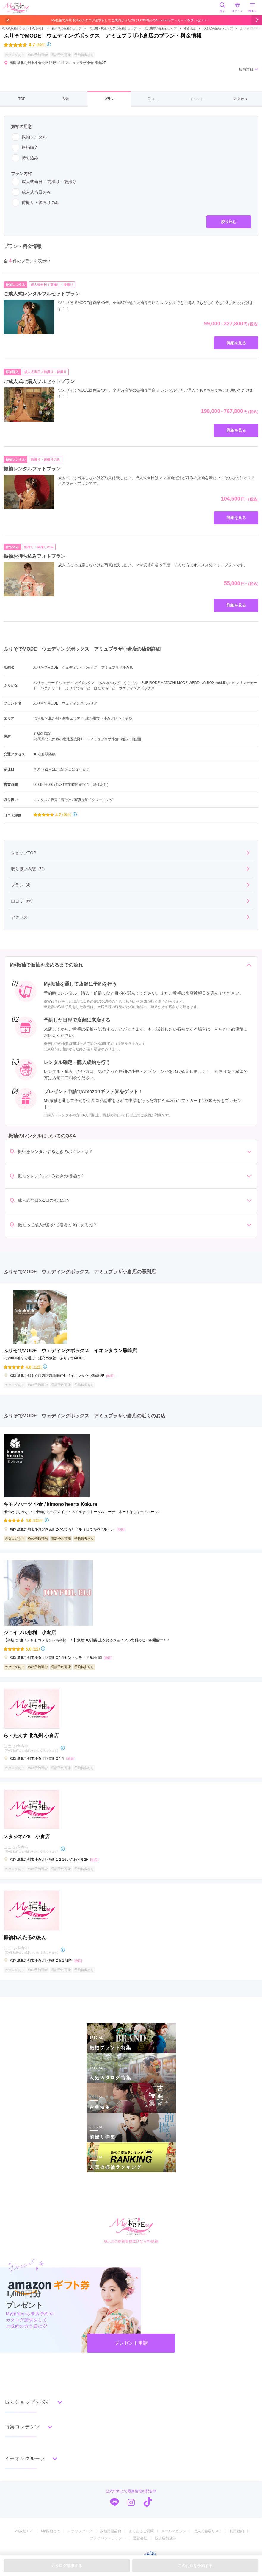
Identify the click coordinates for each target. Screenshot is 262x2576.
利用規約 (237, 2531)
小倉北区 (190, 28)
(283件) (37, 1520)
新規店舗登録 (165, 2538)
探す (222, 7)
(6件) (36, 1649)
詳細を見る (236, 343)
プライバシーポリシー (107, 2538)
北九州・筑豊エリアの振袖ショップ (113, 28)
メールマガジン (173, 2531)
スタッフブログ (80, 2531)
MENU (252, 7)
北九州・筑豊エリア (64, 718)
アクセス (240, 99)
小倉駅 (127, 718)
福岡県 (38, 718)
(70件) (37, 1367)
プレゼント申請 (131, 2343)
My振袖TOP (23, 2531)
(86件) (41, 44)
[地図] (136, 739)
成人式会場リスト (208, 2531)
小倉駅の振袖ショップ (218, 28)
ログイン (237, 7)
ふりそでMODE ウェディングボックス (65, 703)
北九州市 (92, 718)
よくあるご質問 (141, 2531)
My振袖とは (50, 2531)
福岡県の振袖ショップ (66, 28)
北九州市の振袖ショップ (160, 28)
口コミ (153, 99)
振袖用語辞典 (110, 2531)
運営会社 (140, 2538)
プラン (109, 99)
